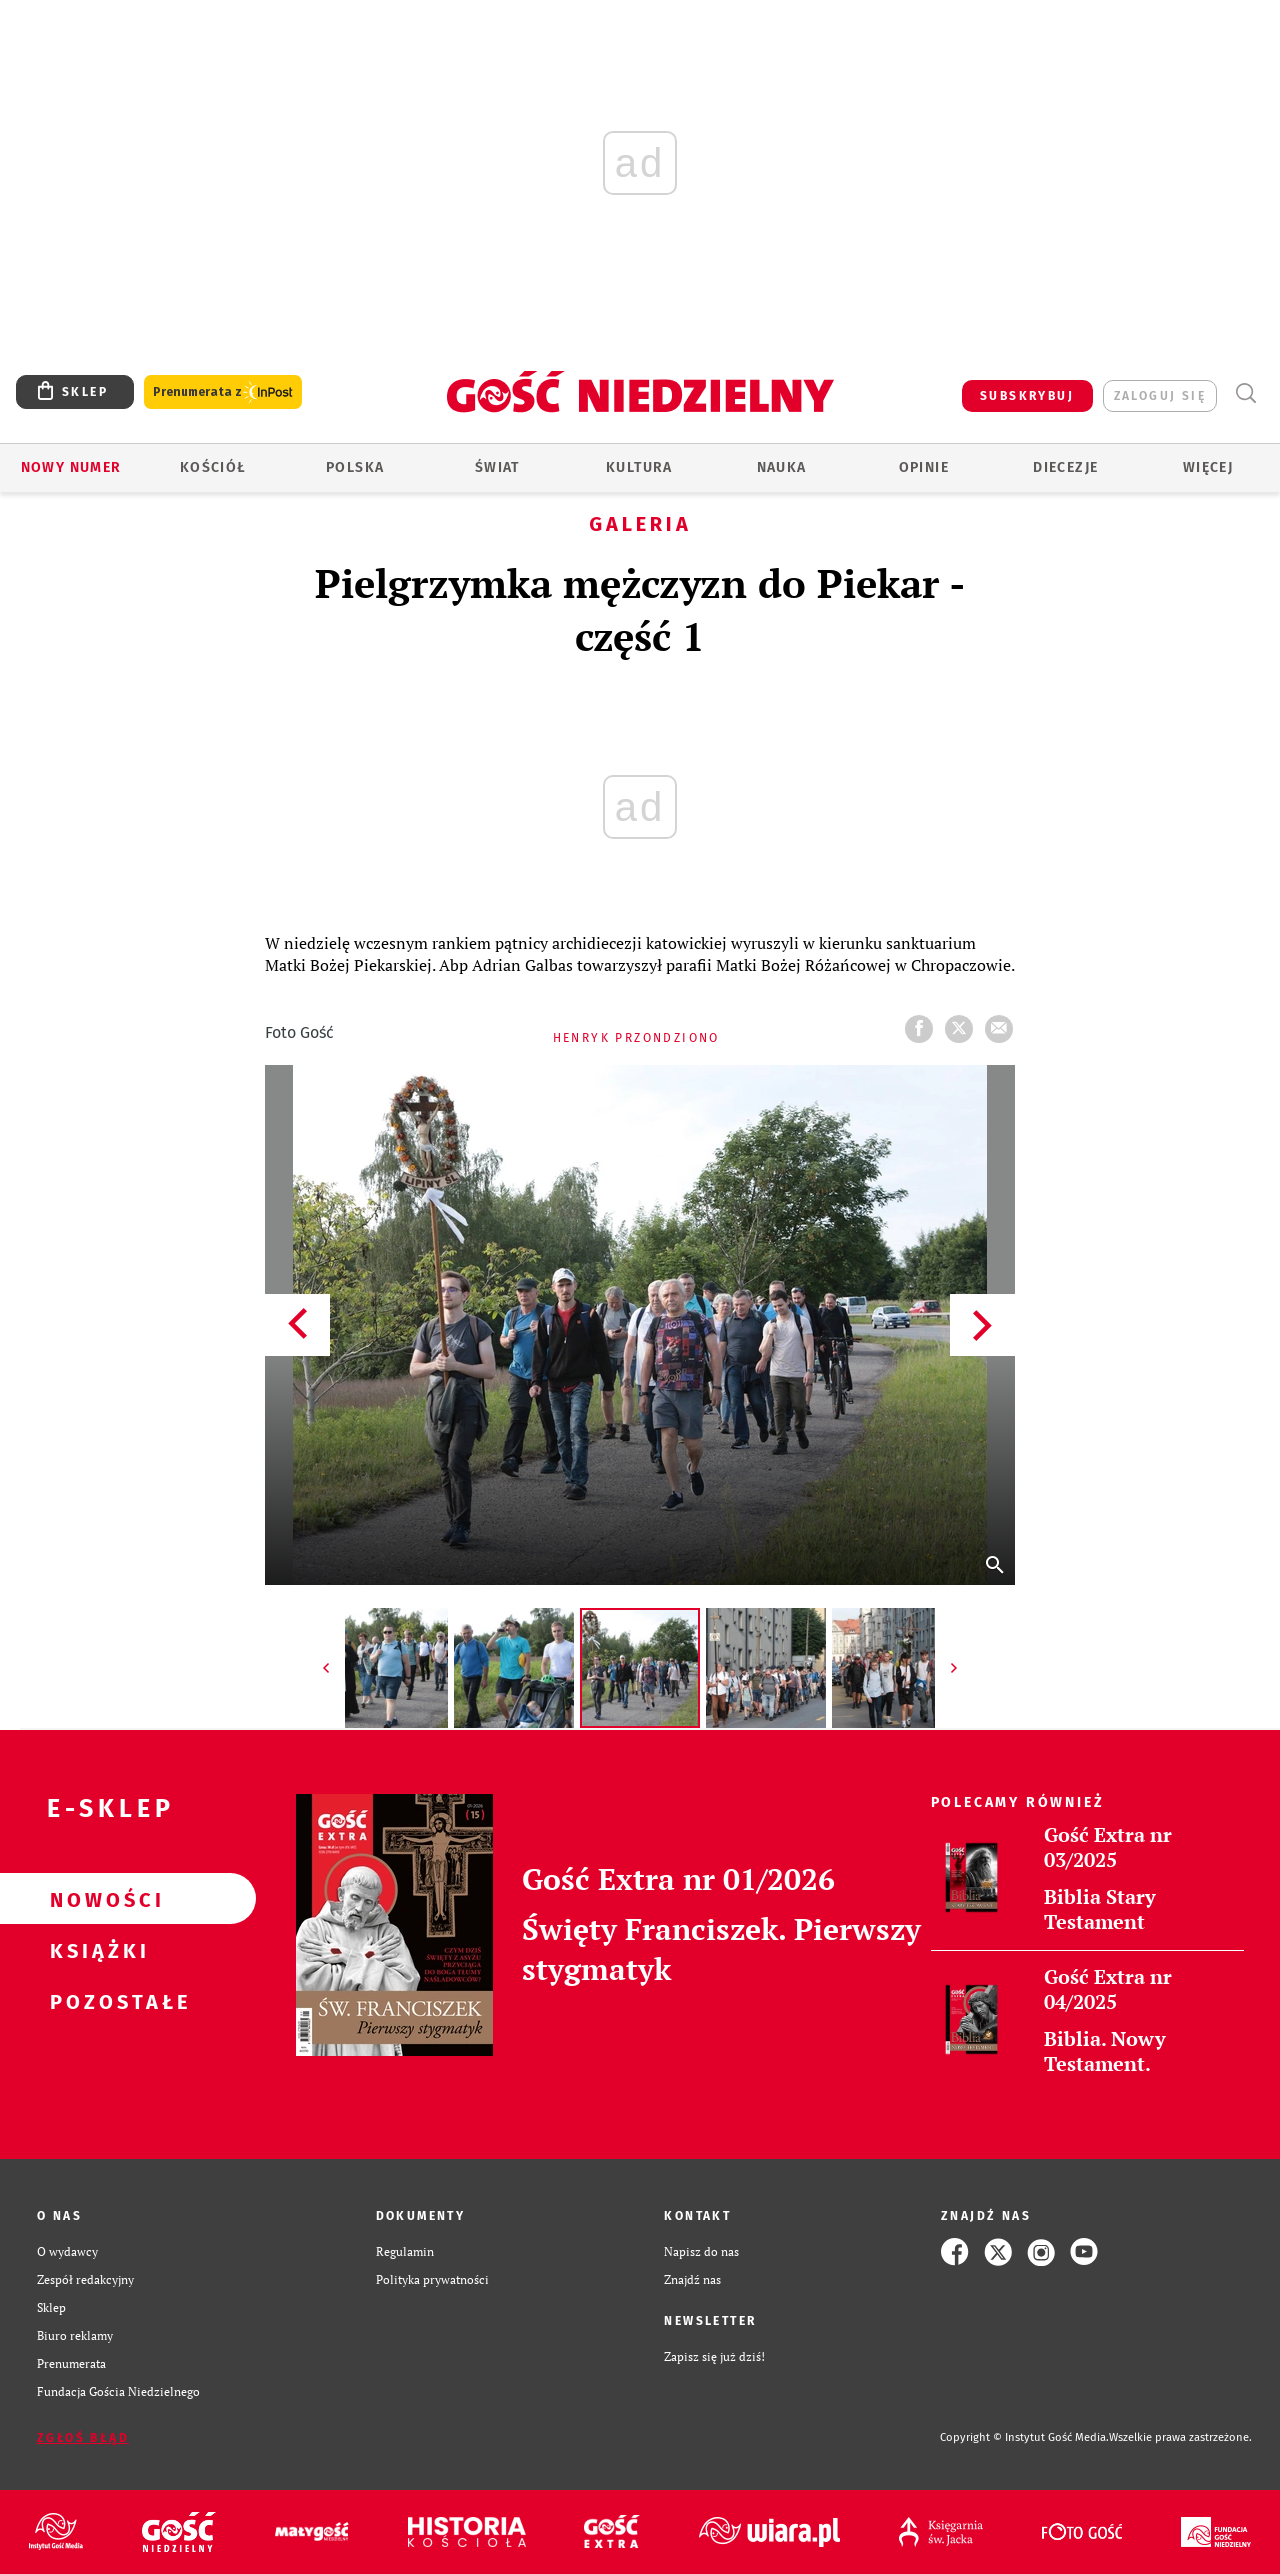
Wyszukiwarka (1245, 393)
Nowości (96, 1899)
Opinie (924, 467)
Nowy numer (71, 467)
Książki (96, 1950)
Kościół (213, 467)
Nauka (782, 467)
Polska (355, 467)
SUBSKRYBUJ (1027, 396)
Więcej (1208, 467)
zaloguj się (1160, 396)
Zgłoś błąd (83, 2438)
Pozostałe (96, 2001)
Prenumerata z (223, 392)
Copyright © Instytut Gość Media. (1024, 2437)
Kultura (639, 467)
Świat (497, 467)
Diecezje (1065, 467)
